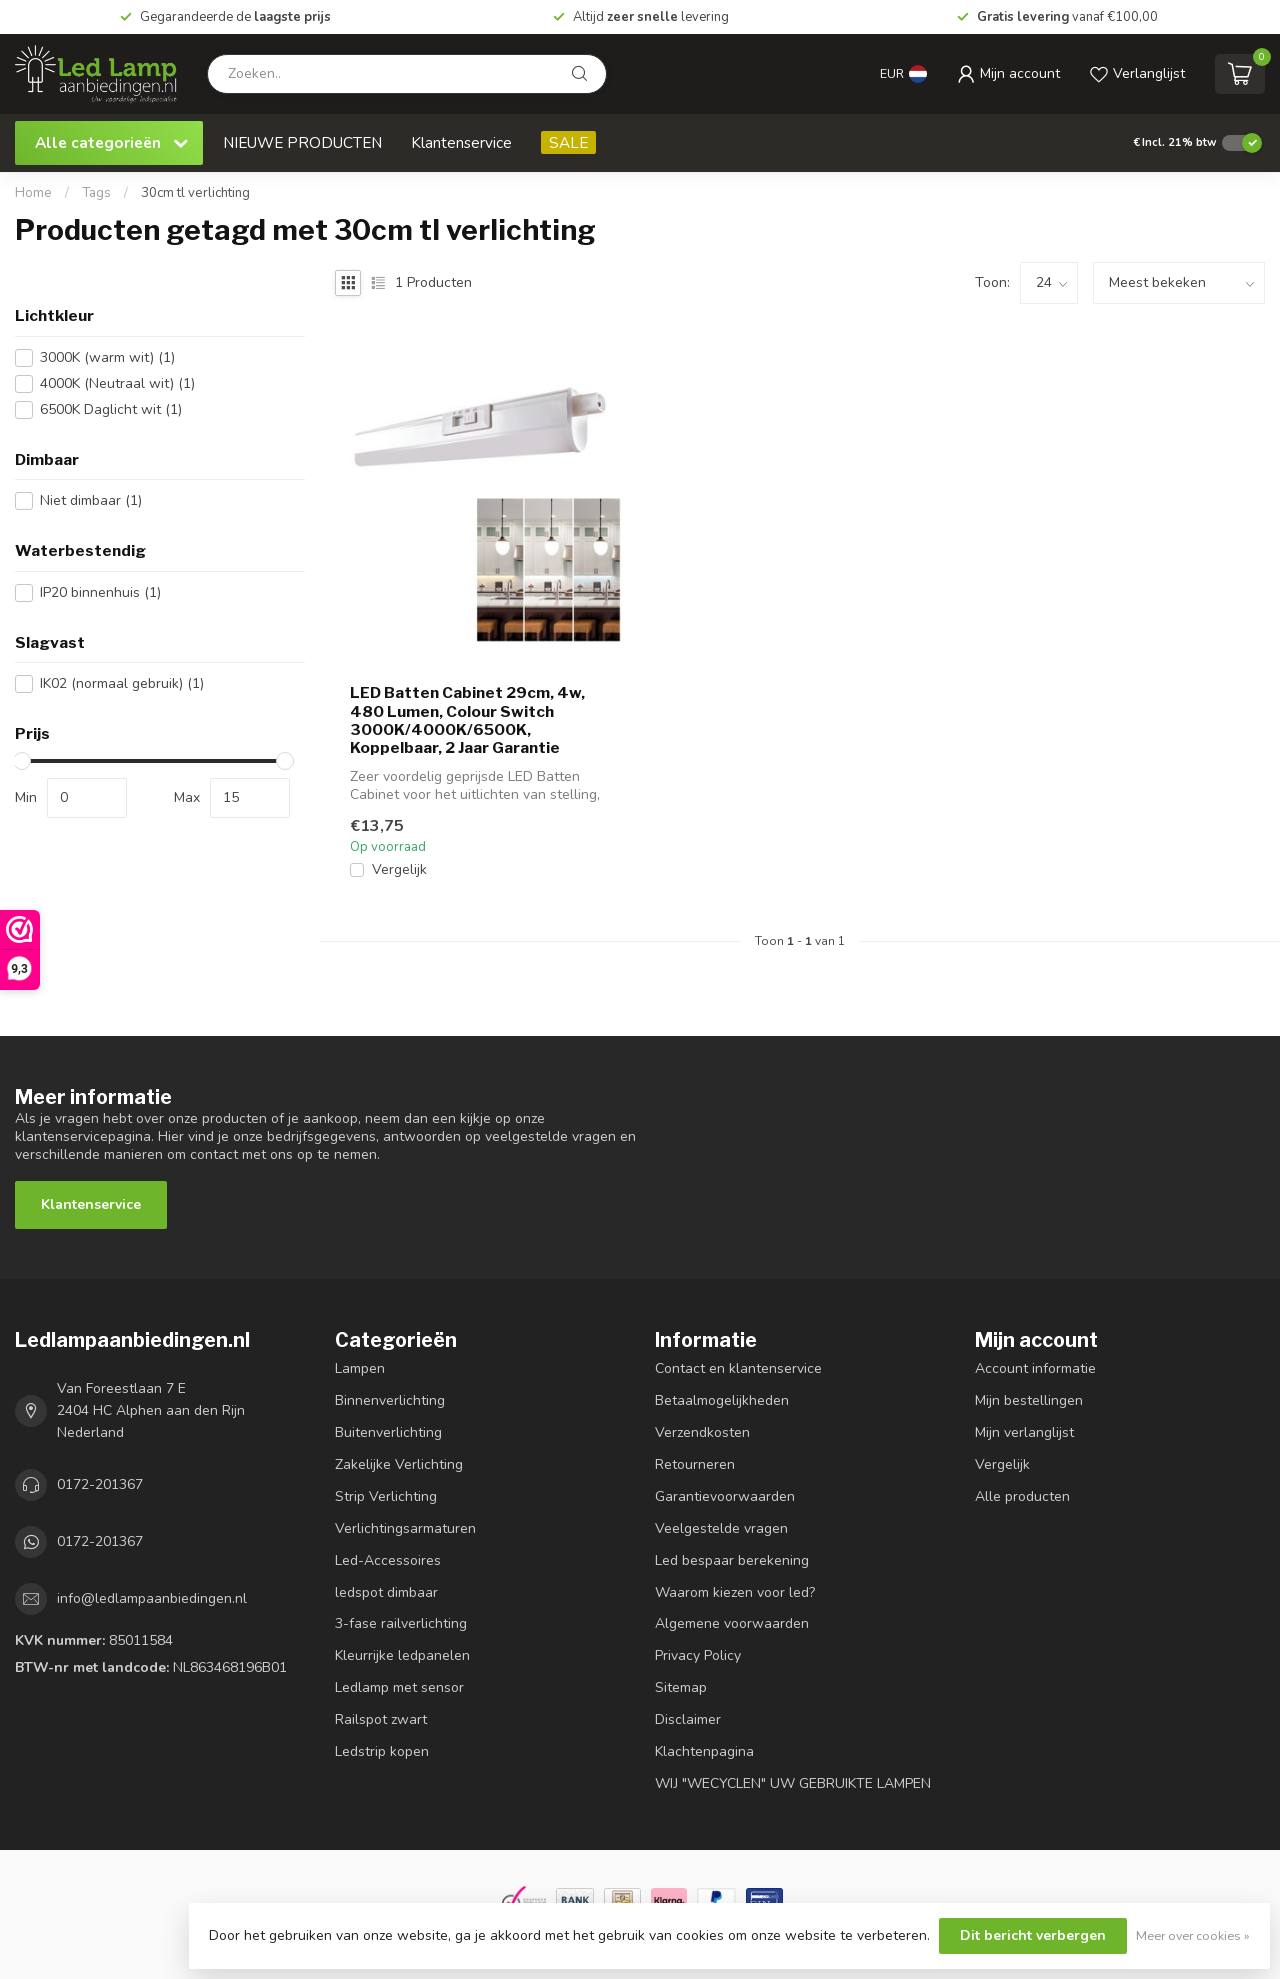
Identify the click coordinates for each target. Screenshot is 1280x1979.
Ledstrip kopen (382, 1751)
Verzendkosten (702, 1432)
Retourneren (695, 1464)
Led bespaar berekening (732, 1560)
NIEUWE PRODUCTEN (302, 142)
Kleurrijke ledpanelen (402, 1655)
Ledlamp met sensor (399, 1687)
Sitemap (681, 1687)
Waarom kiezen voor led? (735, 1592)
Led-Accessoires (388, 1560)
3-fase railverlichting (401, 1623)
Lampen (360, 1368)
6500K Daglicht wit (111, 409)
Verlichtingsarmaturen (405, 1528)
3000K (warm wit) (107, 357)
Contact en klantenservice (738, 1368)
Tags (96, 193)
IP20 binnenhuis (100, 592)
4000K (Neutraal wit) (117, 383)
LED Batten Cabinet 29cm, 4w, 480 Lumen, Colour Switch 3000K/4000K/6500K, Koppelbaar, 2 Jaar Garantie (467, 720)
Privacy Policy (698, 1655)
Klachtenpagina (704, 1751)
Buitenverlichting (388, 1432)
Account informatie (1035, 1368)
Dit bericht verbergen (1033, 1935)
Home (33, 193)
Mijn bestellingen (1029, 1400)
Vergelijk (399, 869)
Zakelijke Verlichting (399, 1464)
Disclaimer (688, 1719)
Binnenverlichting (390, 1400)
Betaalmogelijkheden (722, 1400)
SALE (568, 142)
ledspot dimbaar (386, 1592)
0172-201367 (100, 1484)
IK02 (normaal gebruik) (122, 683)
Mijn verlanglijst (1024, 1432)
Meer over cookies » (1193, 1935)
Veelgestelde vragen (721, 1528)
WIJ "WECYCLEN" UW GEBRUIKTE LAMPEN (793, 1783)
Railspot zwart (381, 1719)
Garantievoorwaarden (725, 1496)
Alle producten (1022, 1496)
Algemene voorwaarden (732, 1623)
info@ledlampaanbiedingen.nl (152, 1598)
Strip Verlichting (386, 1496)
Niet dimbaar (91, 500)
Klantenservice (461, 142)
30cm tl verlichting (195, 193)
